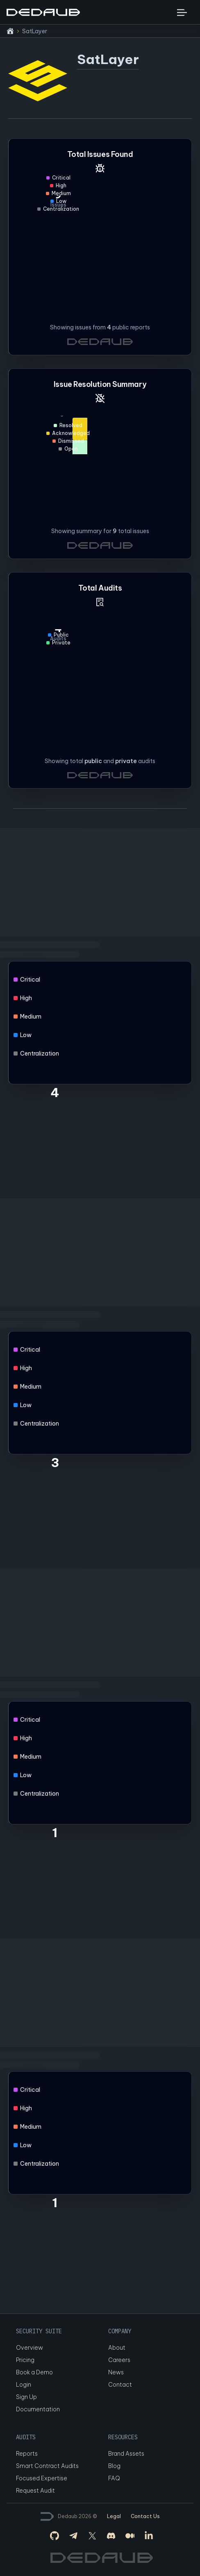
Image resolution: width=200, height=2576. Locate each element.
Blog (114, 2466)
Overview (29, 2347)
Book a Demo (34, 2372)
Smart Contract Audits (47, 2466)
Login (23, 2384)
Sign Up (26, 2397)
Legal (114, 2516)
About (116, 2347)
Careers (119, 2360)
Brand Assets (126, 2453)
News (116, 2372)
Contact (120, 2384)
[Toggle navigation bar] (182, 12)
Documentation (38, 2409)
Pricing (25, 2360)
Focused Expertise (41, 2478)
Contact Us (145, 2516)
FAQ (114, 2478)
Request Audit (35, 2490)
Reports (27, 2453)
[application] (100, 467)
